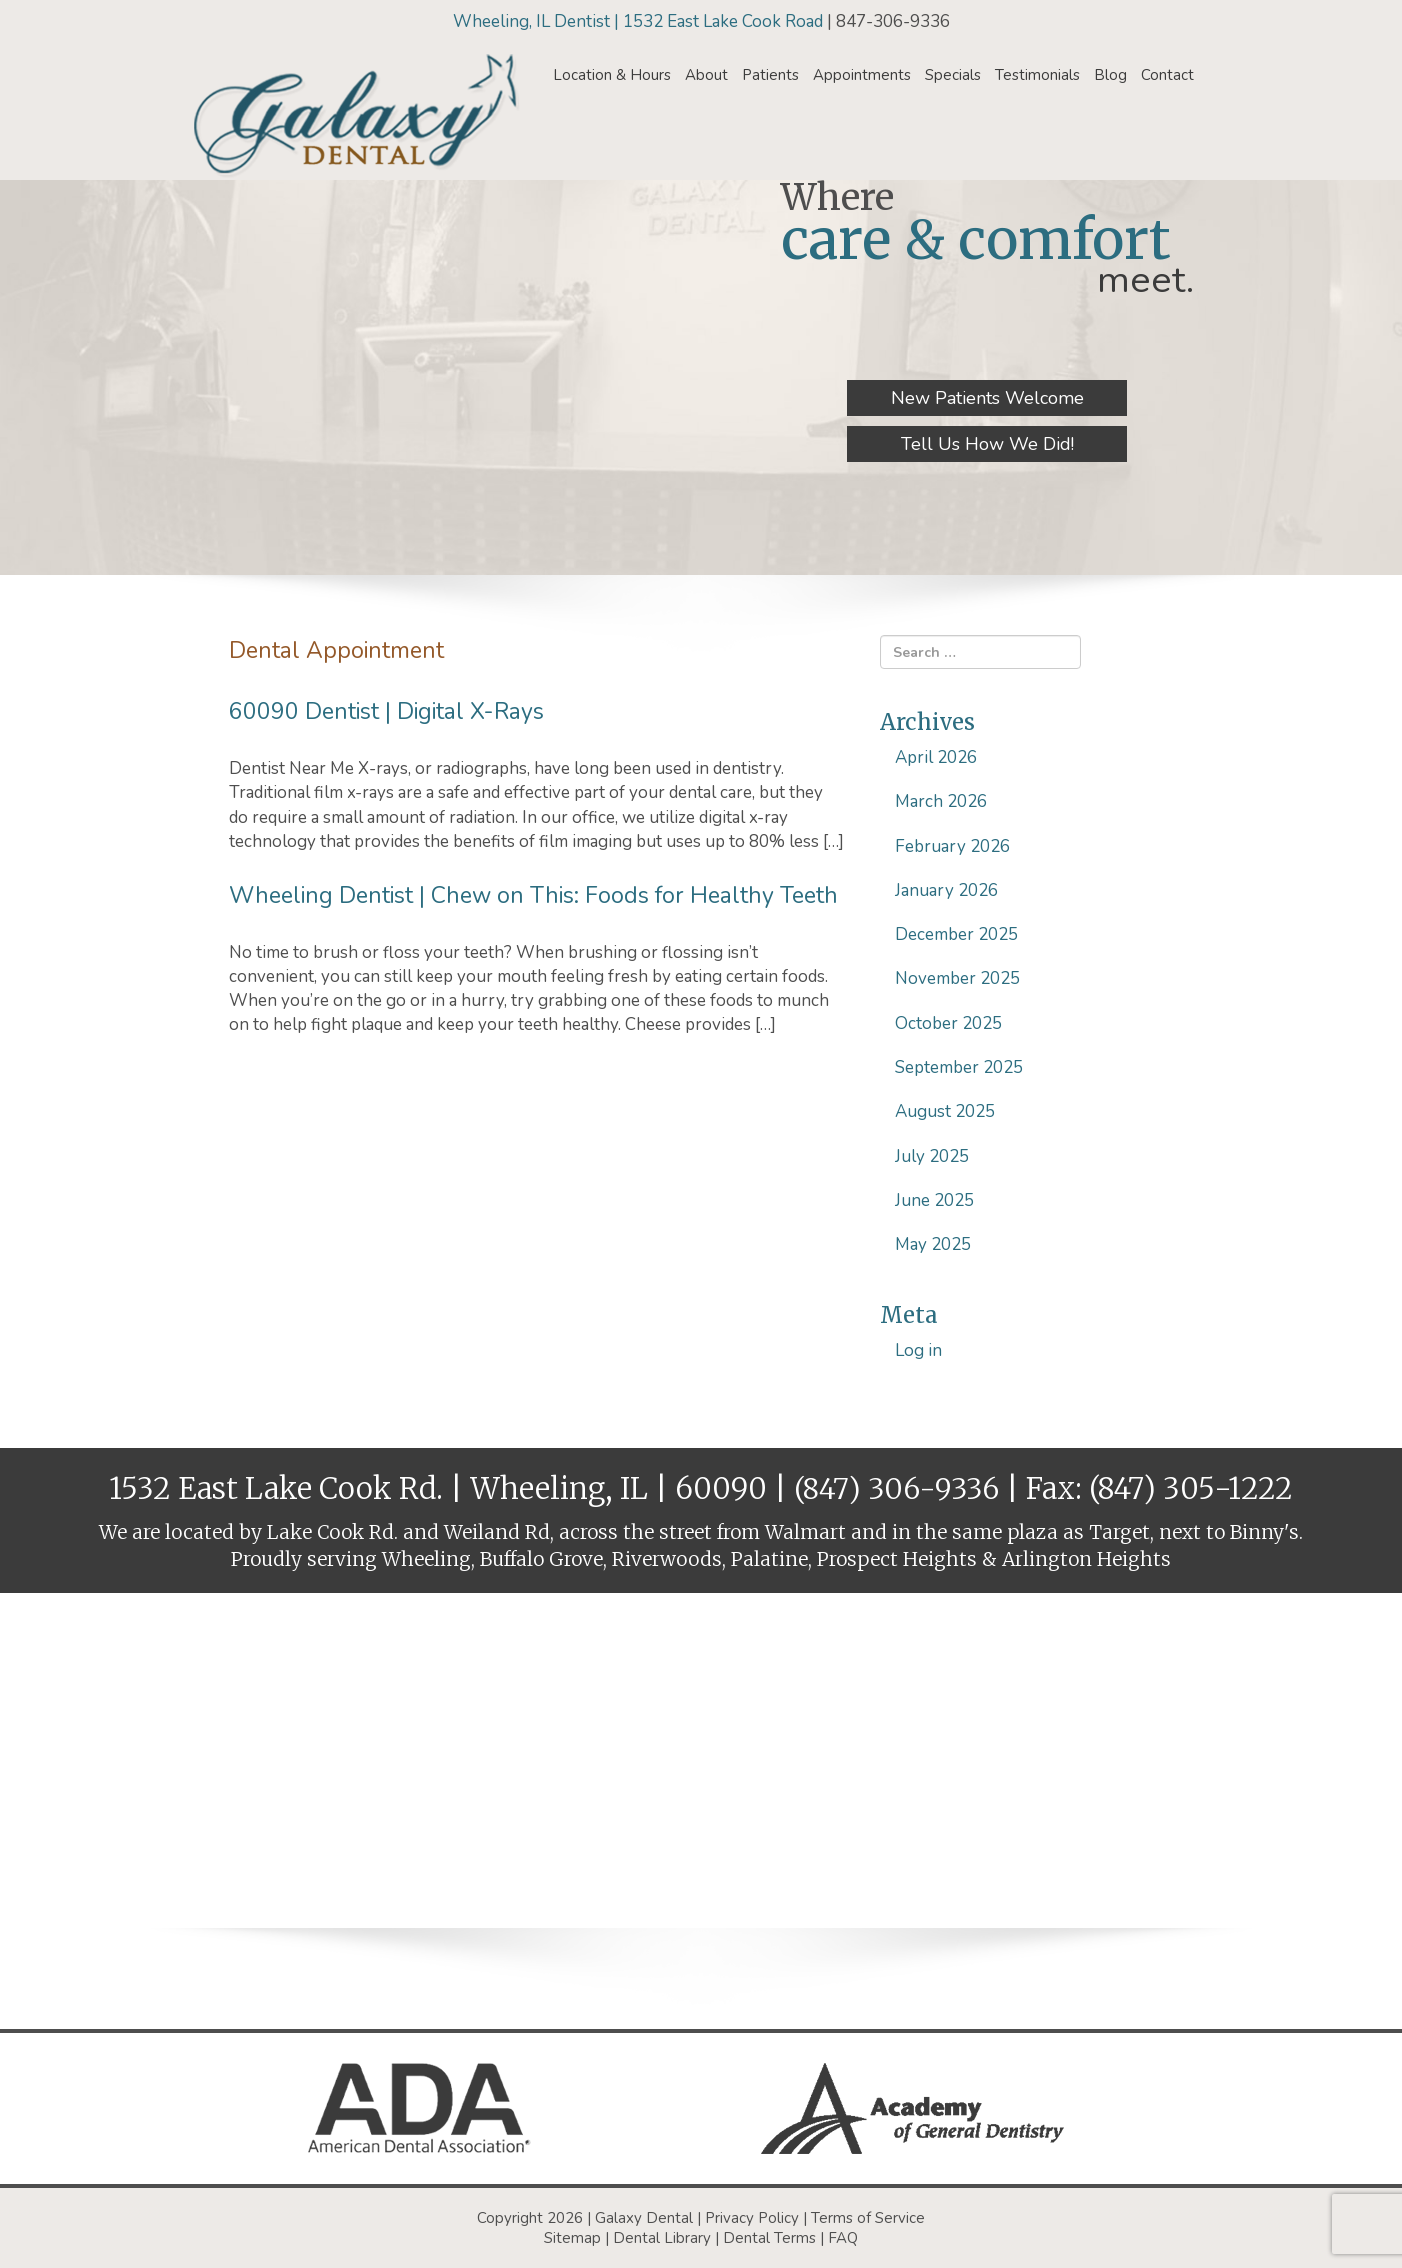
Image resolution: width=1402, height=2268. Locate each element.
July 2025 (932, 1156)
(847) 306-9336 (896, 1488)
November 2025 (957, 978)
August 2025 (945, 1111)
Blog (1110, 75)
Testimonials (1037, 75)
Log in (918, 1350)
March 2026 (941, 801)
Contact (1167, 75)
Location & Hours (612, 75)
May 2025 (933, 1244)
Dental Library (662, 2238)
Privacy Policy (752, 2218)
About (706, 75)
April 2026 (936, 757)
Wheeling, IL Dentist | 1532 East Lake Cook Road (640, 21)
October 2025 (948, 1023)
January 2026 (946, 890)
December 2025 (956, 934)
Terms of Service (868, 2218)
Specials (953, 75)
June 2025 (934, 1200)
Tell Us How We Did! (987, 444)
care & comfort (976, 239)
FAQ (843, 2238)
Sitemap (572, 2238)
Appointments (862, 75)
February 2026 (952, 846)
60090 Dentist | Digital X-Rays (386, 711)
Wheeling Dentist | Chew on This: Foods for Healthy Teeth (533, 895)
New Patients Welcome (987, 398)
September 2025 (959, 1067)
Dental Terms (769, 2238)
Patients (770, 75)
